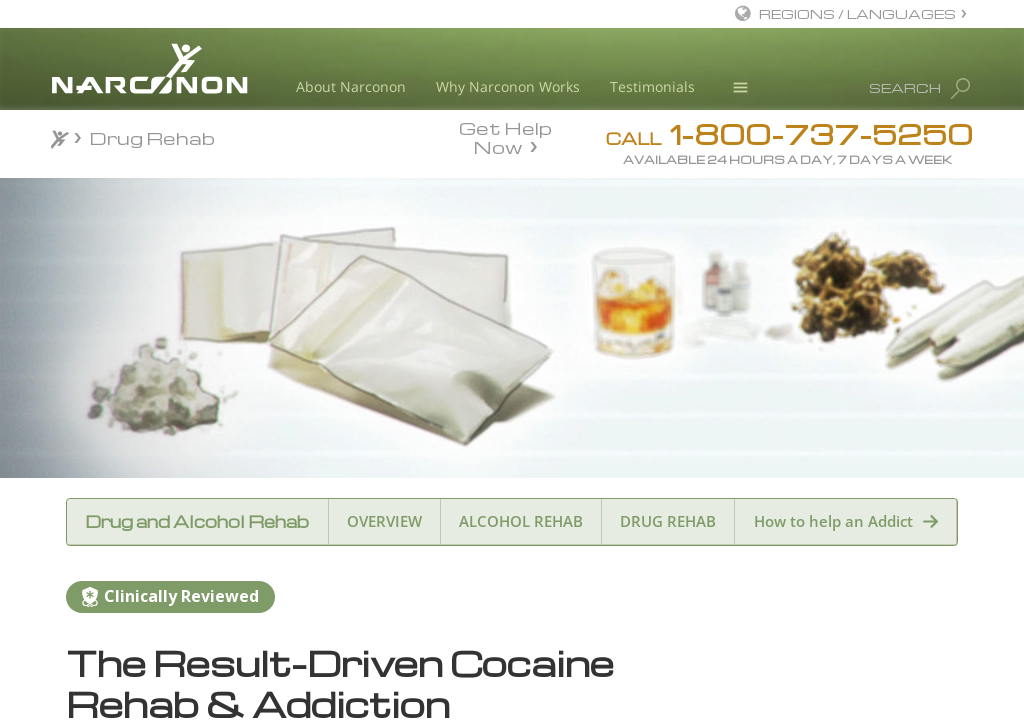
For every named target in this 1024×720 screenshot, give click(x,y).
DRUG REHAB (668, 521)
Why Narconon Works (508, 86)
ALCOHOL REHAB (521, 521)
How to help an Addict (833, 521)
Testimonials (652, 86)
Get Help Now (505, 136)
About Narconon (351, 86)
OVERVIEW (384, 521)
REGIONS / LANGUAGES (857, 13)
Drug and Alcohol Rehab (197, 521)
